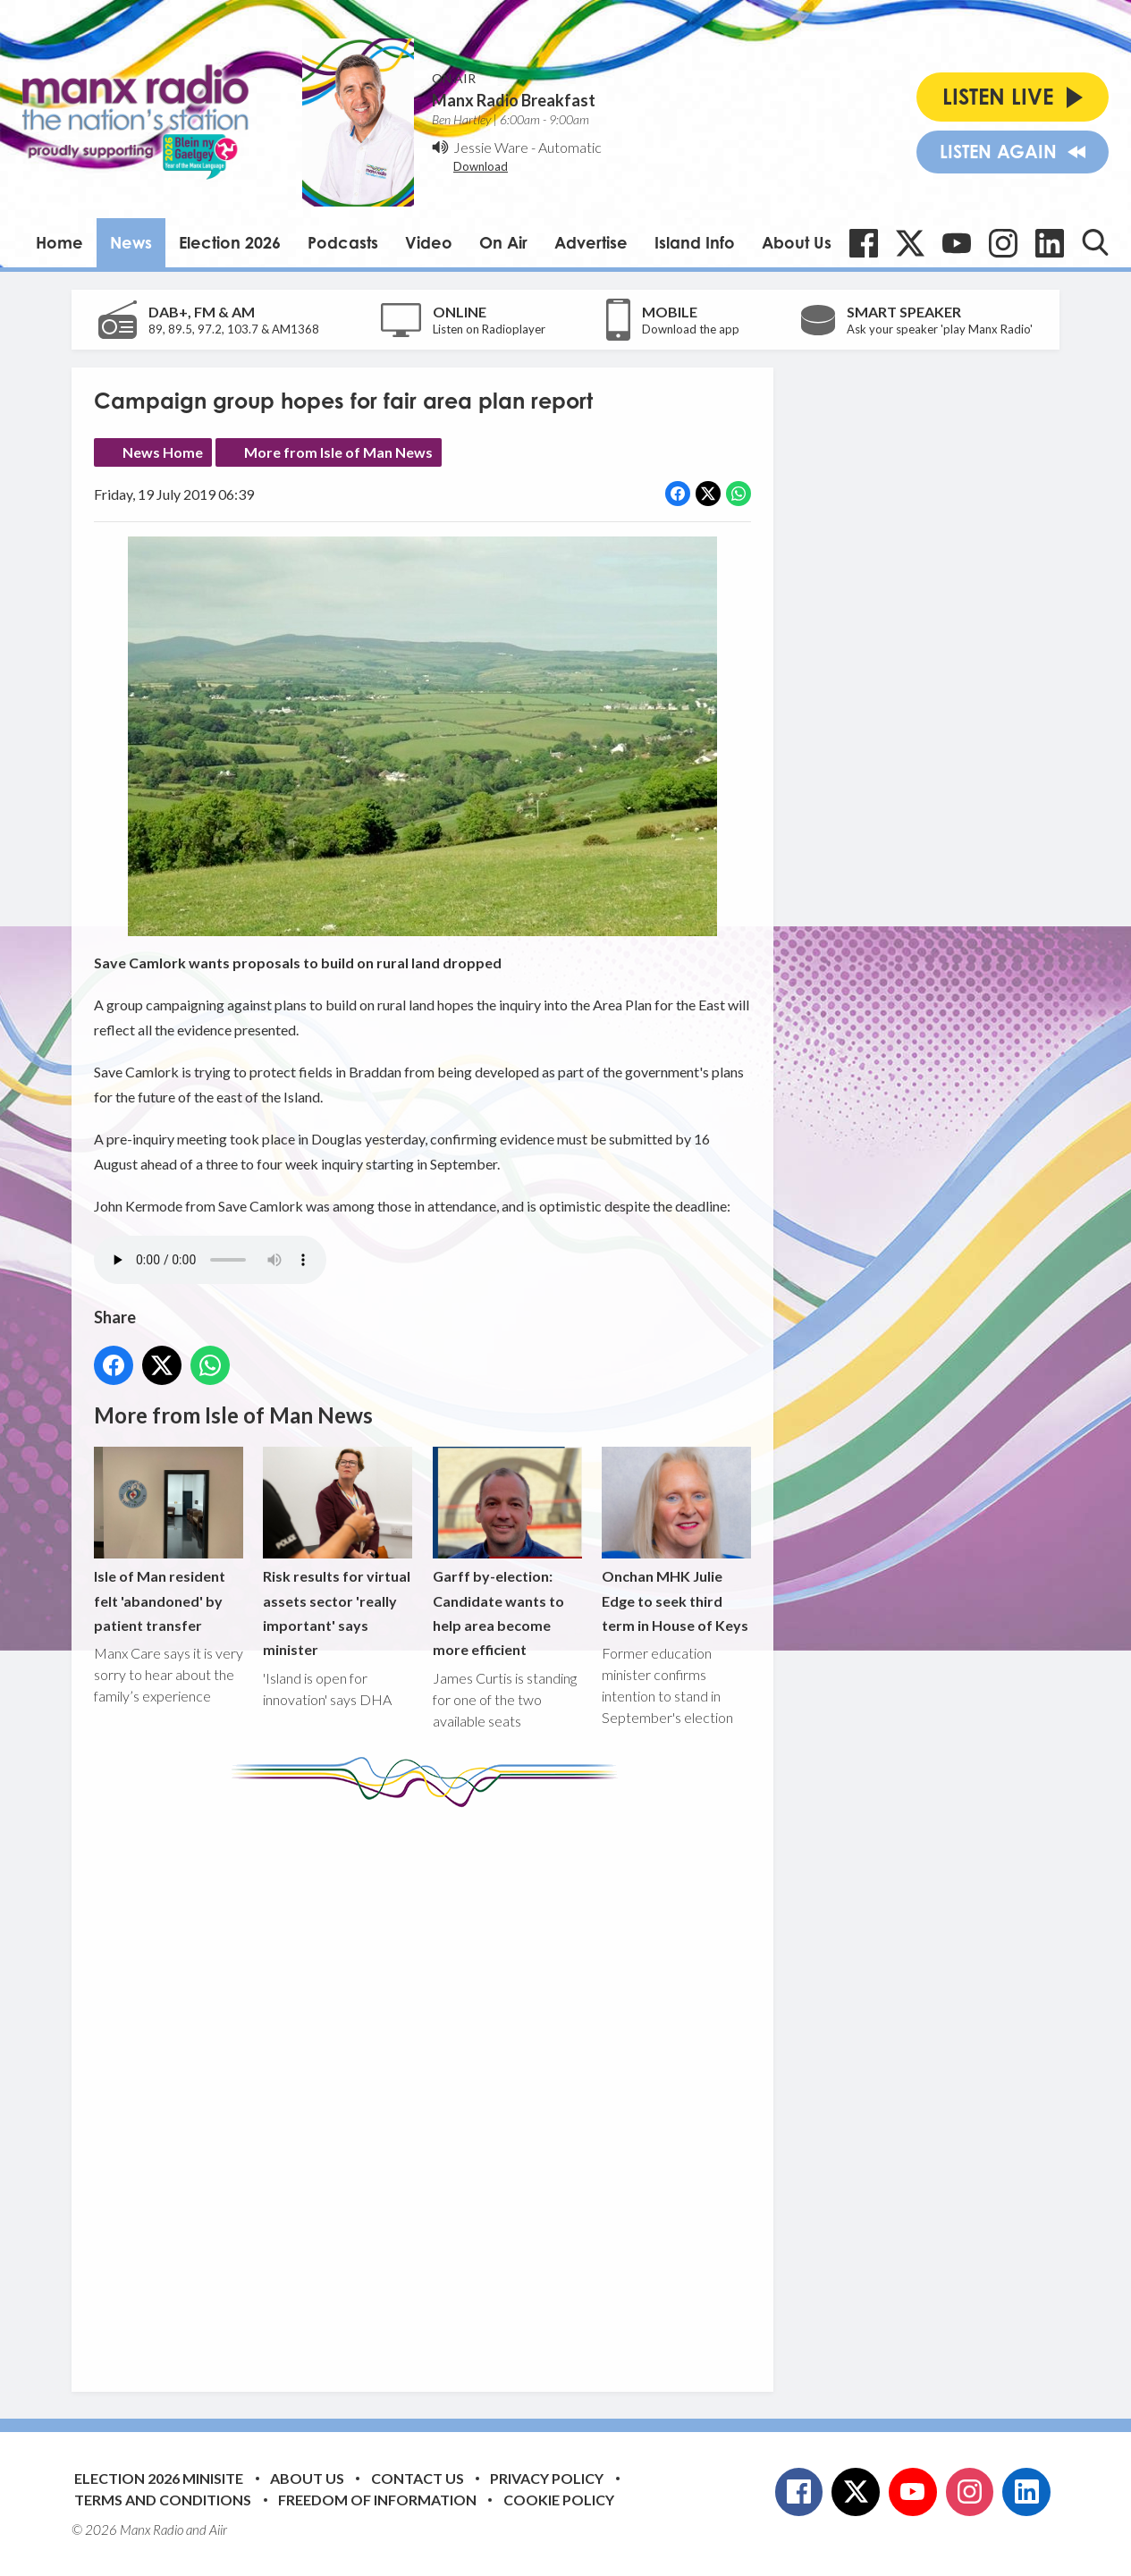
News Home (162, 451)
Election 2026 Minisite (158, 2478)
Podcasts (343, 242)
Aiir (218, 2529)
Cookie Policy (558, 2499)
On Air (503, 242)
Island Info (694, 242)
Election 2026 (230, 242)
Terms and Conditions (162, 2499)
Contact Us (417, 2478)
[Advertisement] (429, 2086)
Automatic (570, 147)
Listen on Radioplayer (489, 329)
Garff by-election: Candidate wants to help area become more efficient (507, 1553)
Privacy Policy (546, 2478)
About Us (796, 242)
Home (59, 242)
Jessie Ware (490, 147)
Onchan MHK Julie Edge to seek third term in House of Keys (676, 1540)
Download (480, 166)
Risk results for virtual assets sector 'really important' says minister (337, 1553)
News (131, 242)
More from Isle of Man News (338, 451)
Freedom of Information (377, 2499)
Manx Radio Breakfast (513, 100)
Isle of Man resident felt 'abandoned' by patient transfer (168, 1540)
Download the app (690, 329)
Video (428, 242)
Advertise (591, 242)
